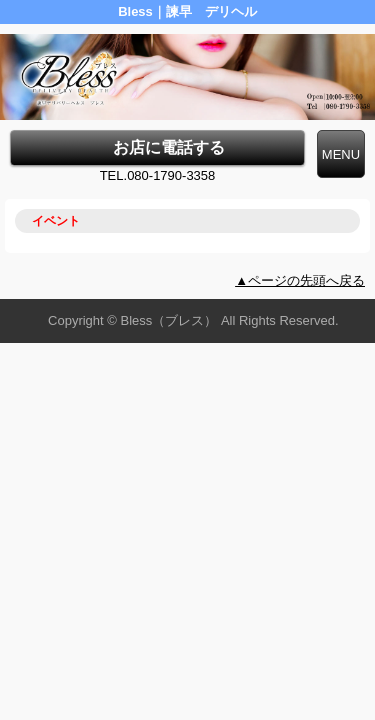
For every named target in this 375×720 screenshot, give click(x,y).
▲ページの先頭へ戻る (300, 280)
